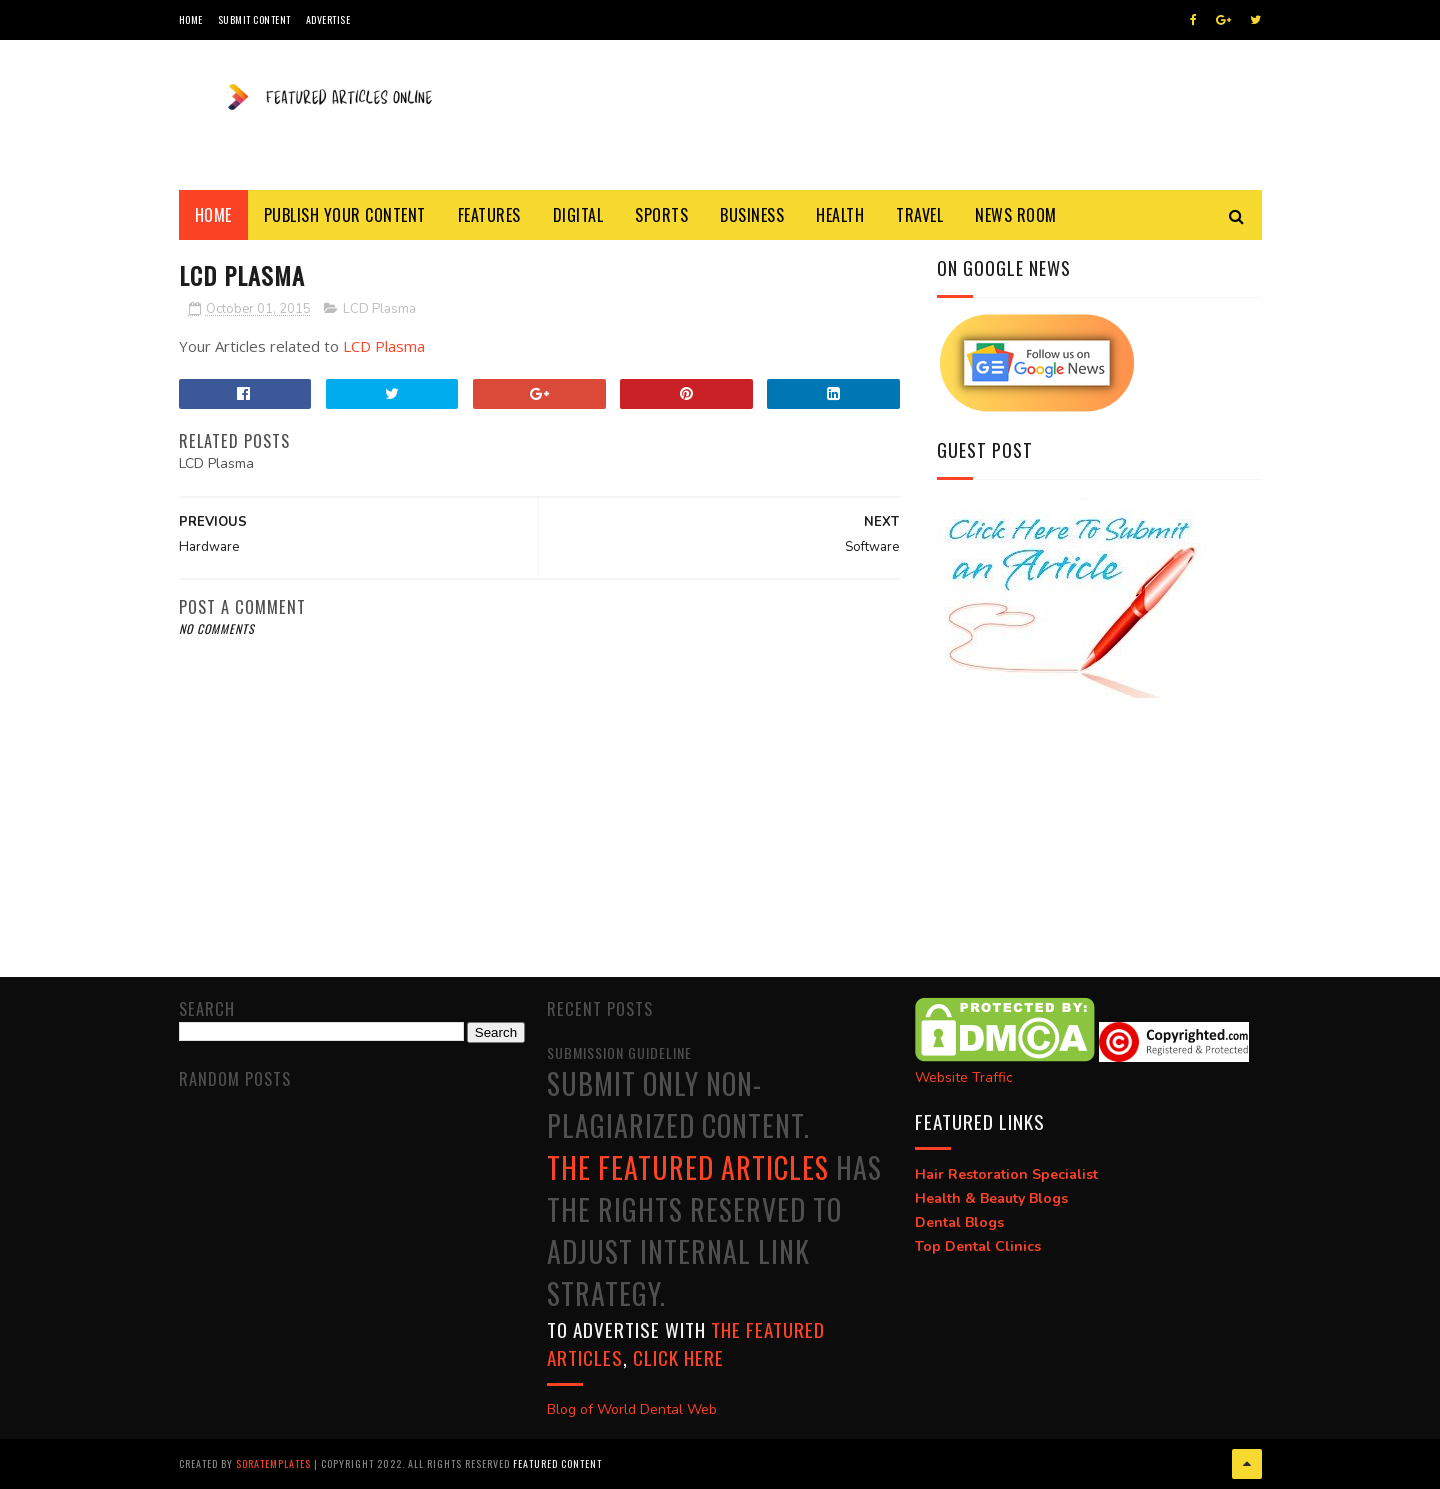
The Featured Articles (688, 1167)
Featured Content (557, 1463)
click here (678, 1357)
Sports (661, 215)
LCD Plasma (379, 309)
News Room (1016, 215)
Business (752, 215)
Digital (578, 215)
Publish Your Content (345, 215)
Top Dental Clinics (978, 1246)
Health (840, 215)
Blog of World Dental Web (632, 1409)
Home (191, 19)
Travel (919, 215)
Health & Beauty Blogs (991, 1198)
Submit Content (254, 19)
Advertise (328, 19)
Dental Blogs (959, 1222)
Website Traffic (964, 1077)
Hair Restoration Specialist (1006, 1174)
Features (489, 215)
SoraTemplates (273, 1463)
